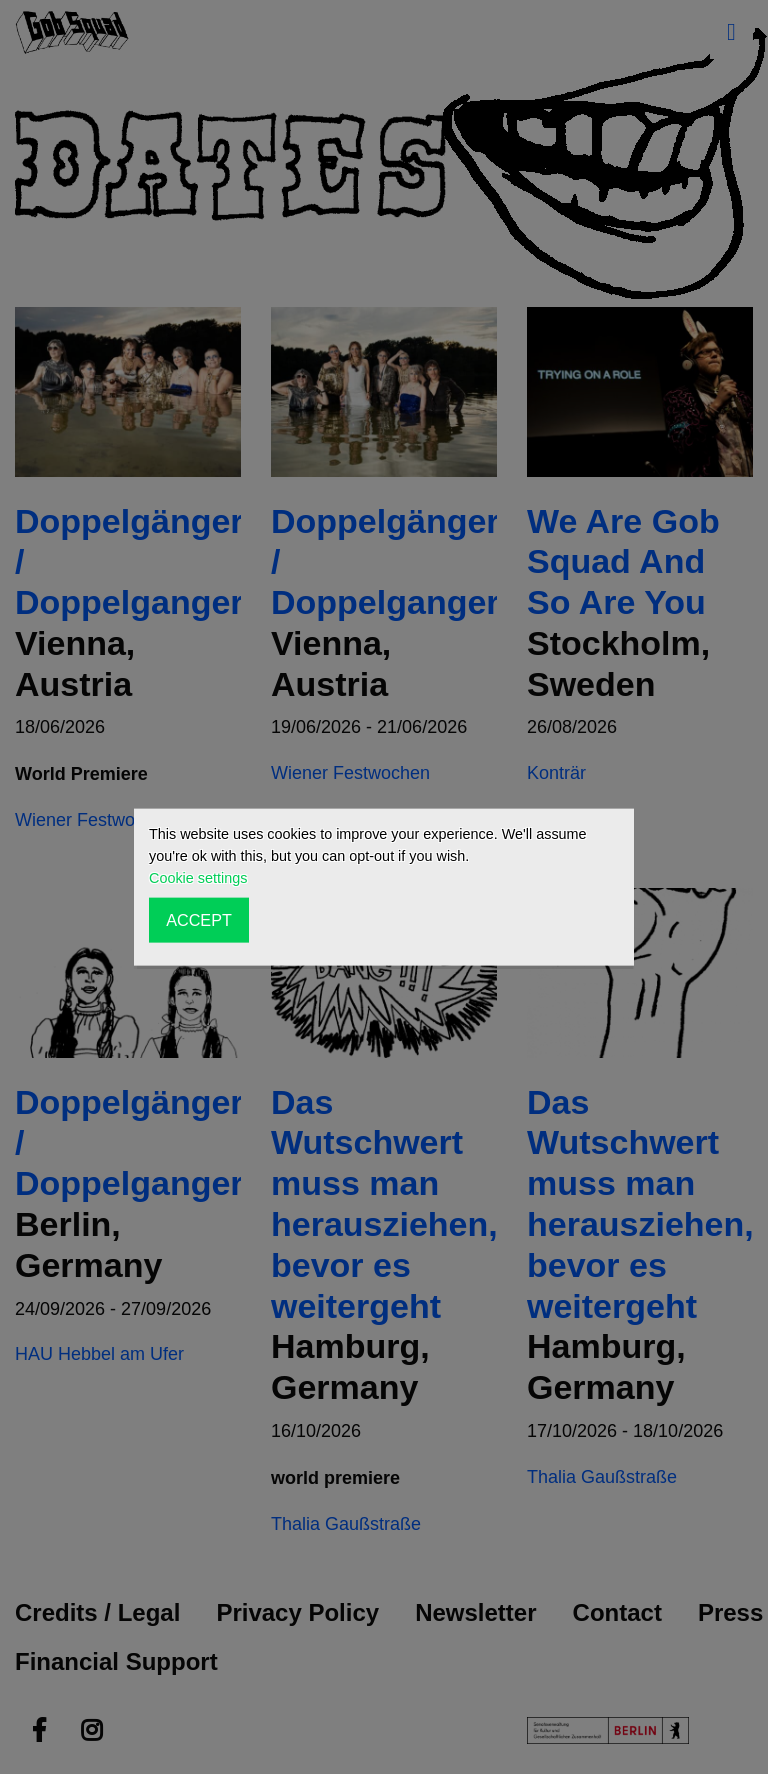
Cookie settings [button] (198, 878)
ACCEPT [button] (199, 920)
